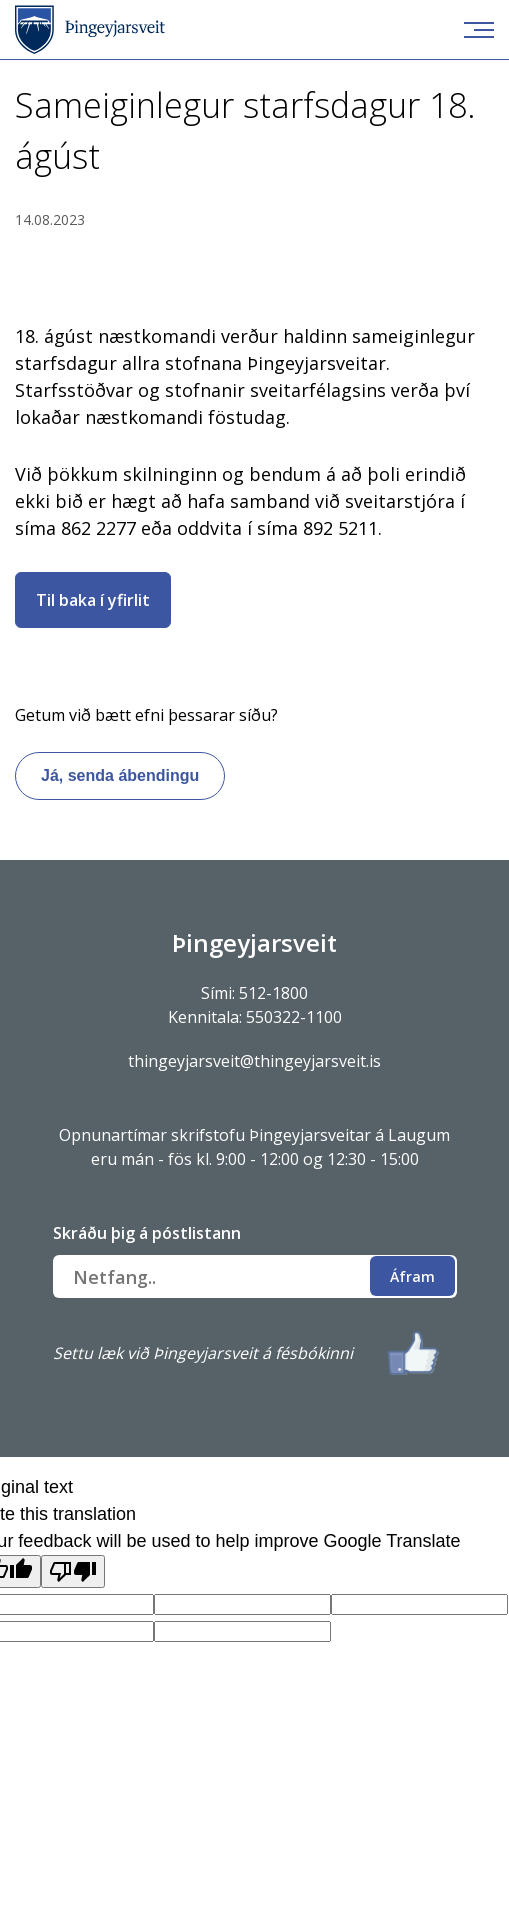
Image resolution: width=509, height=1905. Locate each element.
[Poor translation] (73, 1571)
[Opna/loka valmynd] (479, 30)
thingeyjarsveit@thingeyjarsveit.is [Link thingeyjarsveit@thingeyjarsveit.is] (254, 1061)
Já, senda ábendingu (120, 775)
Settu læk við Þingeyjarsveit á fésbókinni (203, 1353)
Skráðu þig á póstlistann (147, 1233)
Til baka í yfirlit (93, 600)
